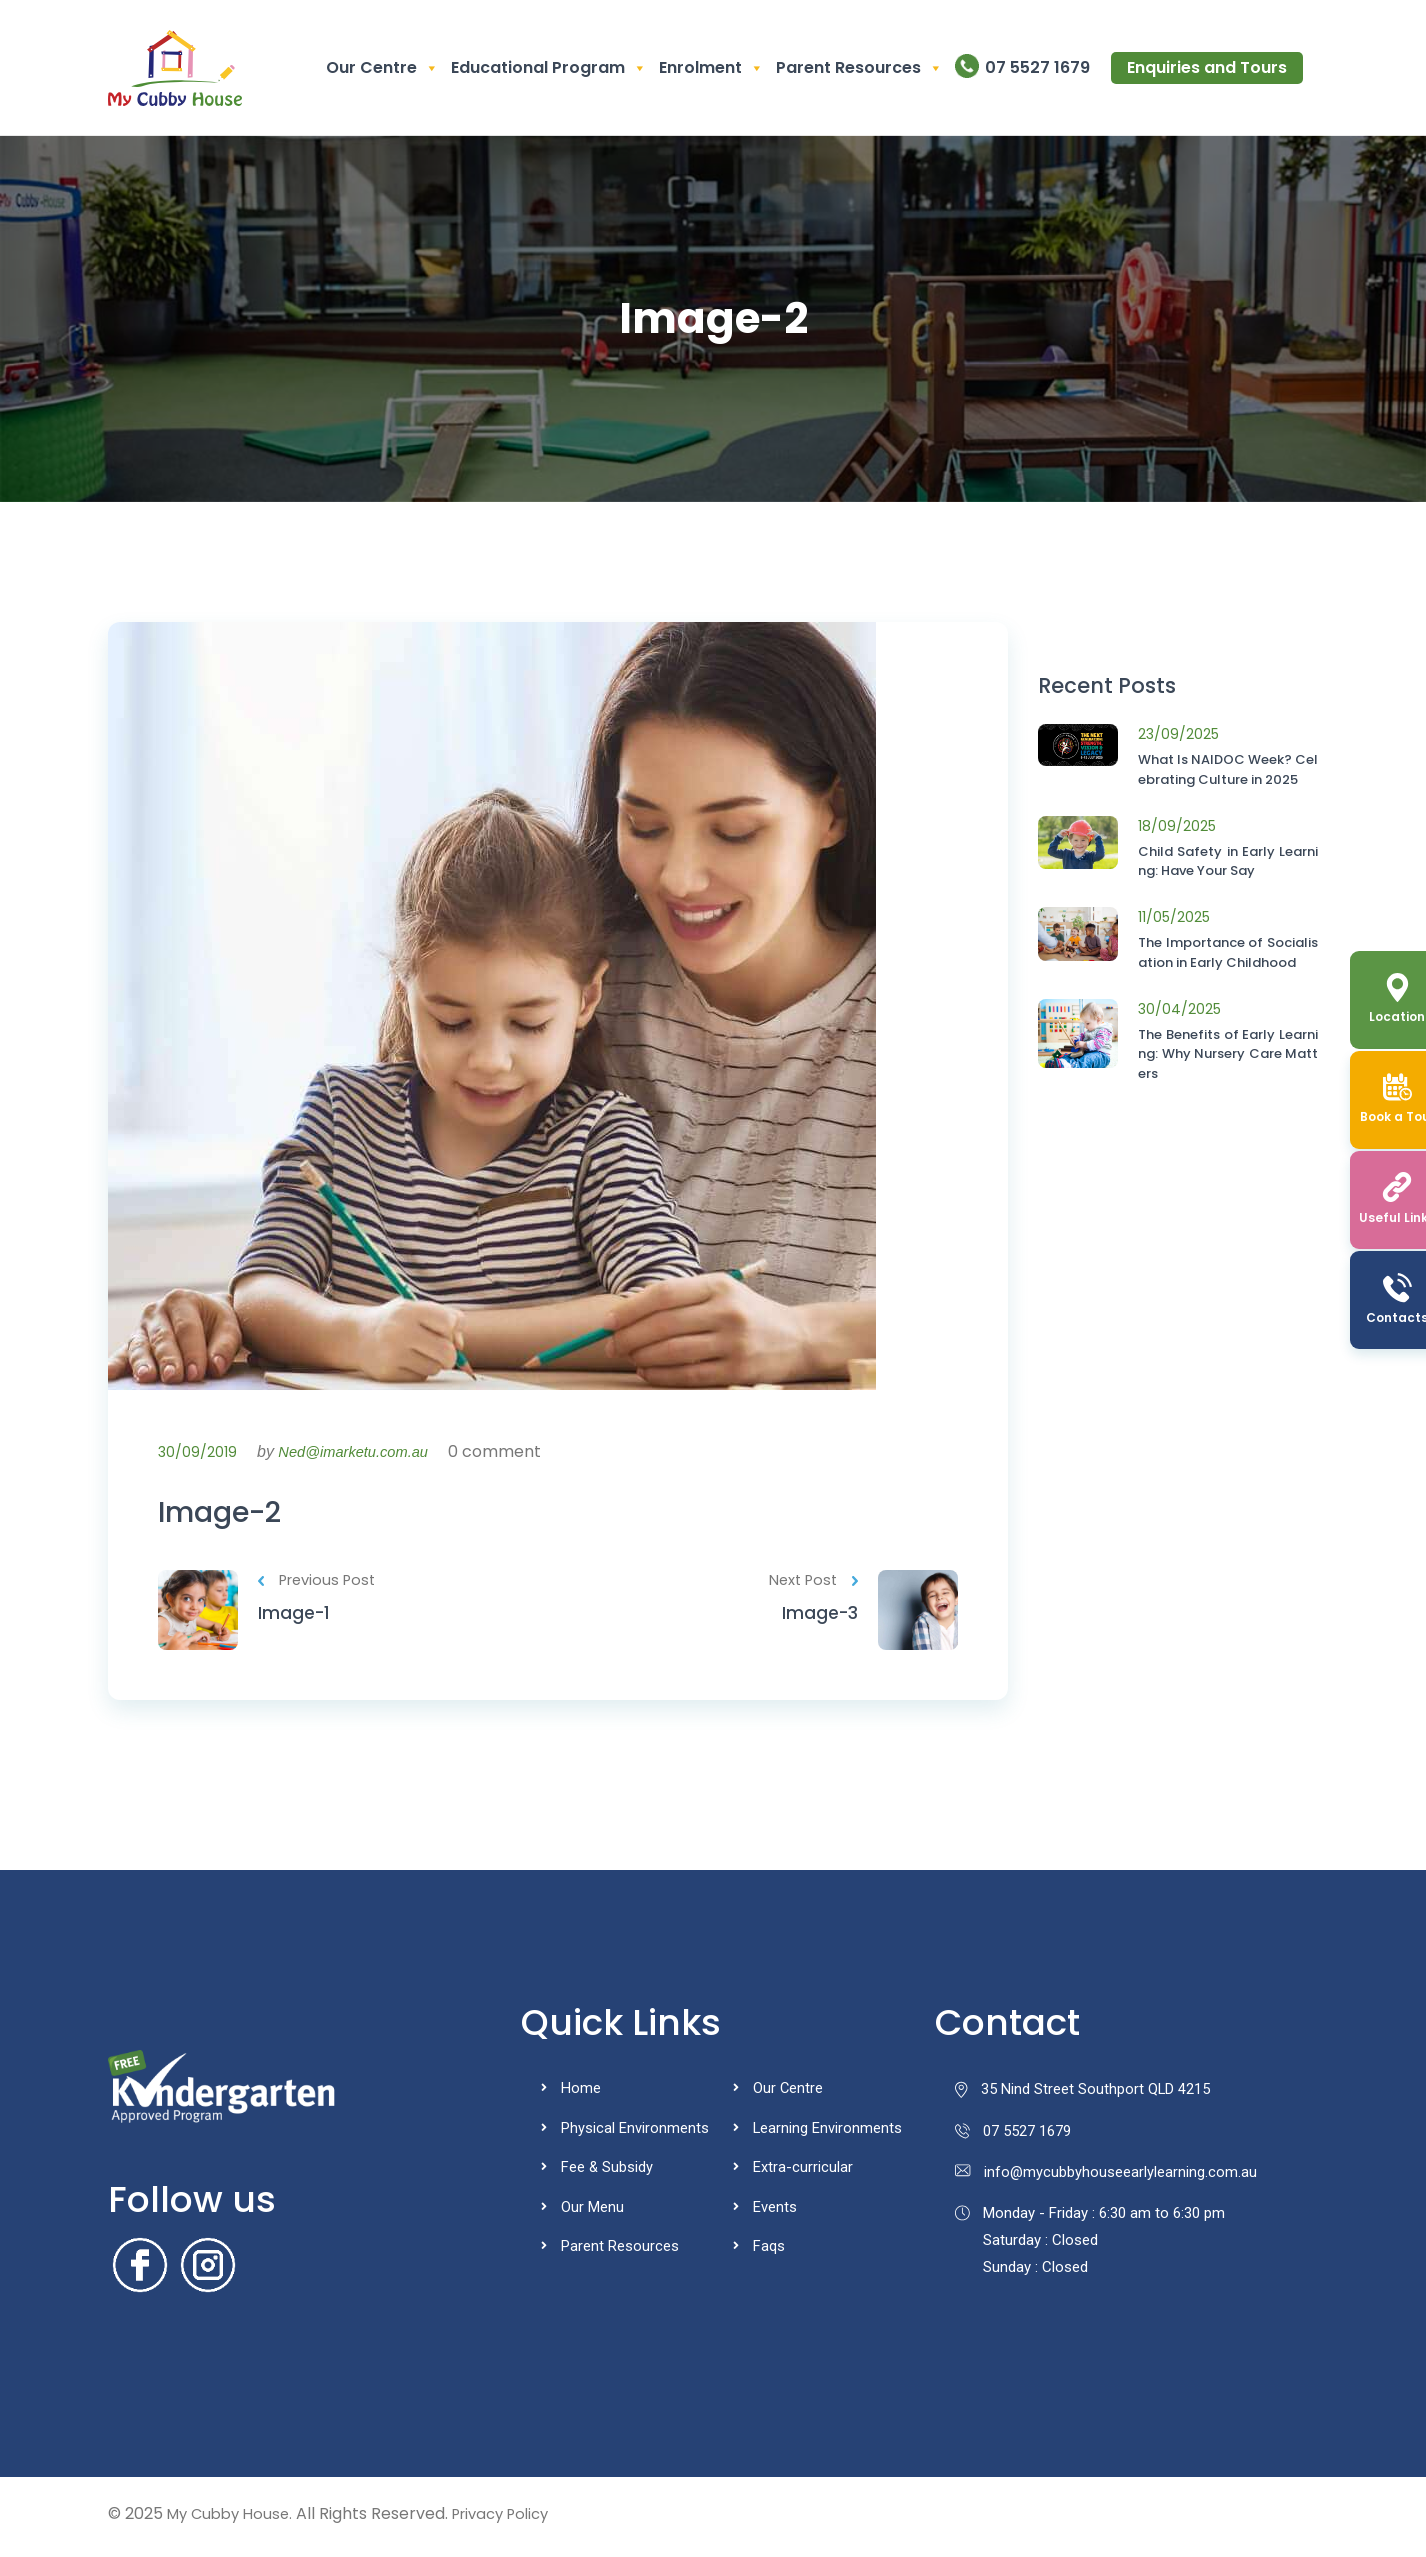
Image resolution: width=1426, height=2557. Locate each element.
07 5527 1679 (1037, 67)
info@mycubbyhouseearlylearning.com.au (1106, 2180)
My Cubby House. (234, 2519)
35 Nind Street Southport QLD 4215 (1083, 2096)
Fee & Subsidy (607, 2173)
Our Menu (592, 2212)
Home (581, 2095)
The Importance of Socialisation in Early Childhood (1228, 952)
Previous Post (318, 1586)
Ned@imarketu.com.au (360, 1451)
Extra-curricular (803, 2173)
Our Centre (382, 68)
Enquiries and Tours (1207, 67)
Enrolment (711, 68)
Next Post (811, 1586)
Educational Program (549, 68)
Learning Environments (828, 2134)
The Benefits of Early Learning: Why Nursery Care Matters (1228, 1054)
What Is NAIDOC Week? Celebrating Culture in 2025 (1228, 769)
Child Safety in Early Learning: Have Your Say (1228, 861)
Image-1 (295, 1619)
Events (775, 2212)
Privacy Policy (515, 2519)
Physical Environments (635, 2134)
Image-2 (228, 1515)
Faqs (769, 2251)
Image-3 (819, 1619)
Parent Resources (859, 68)
